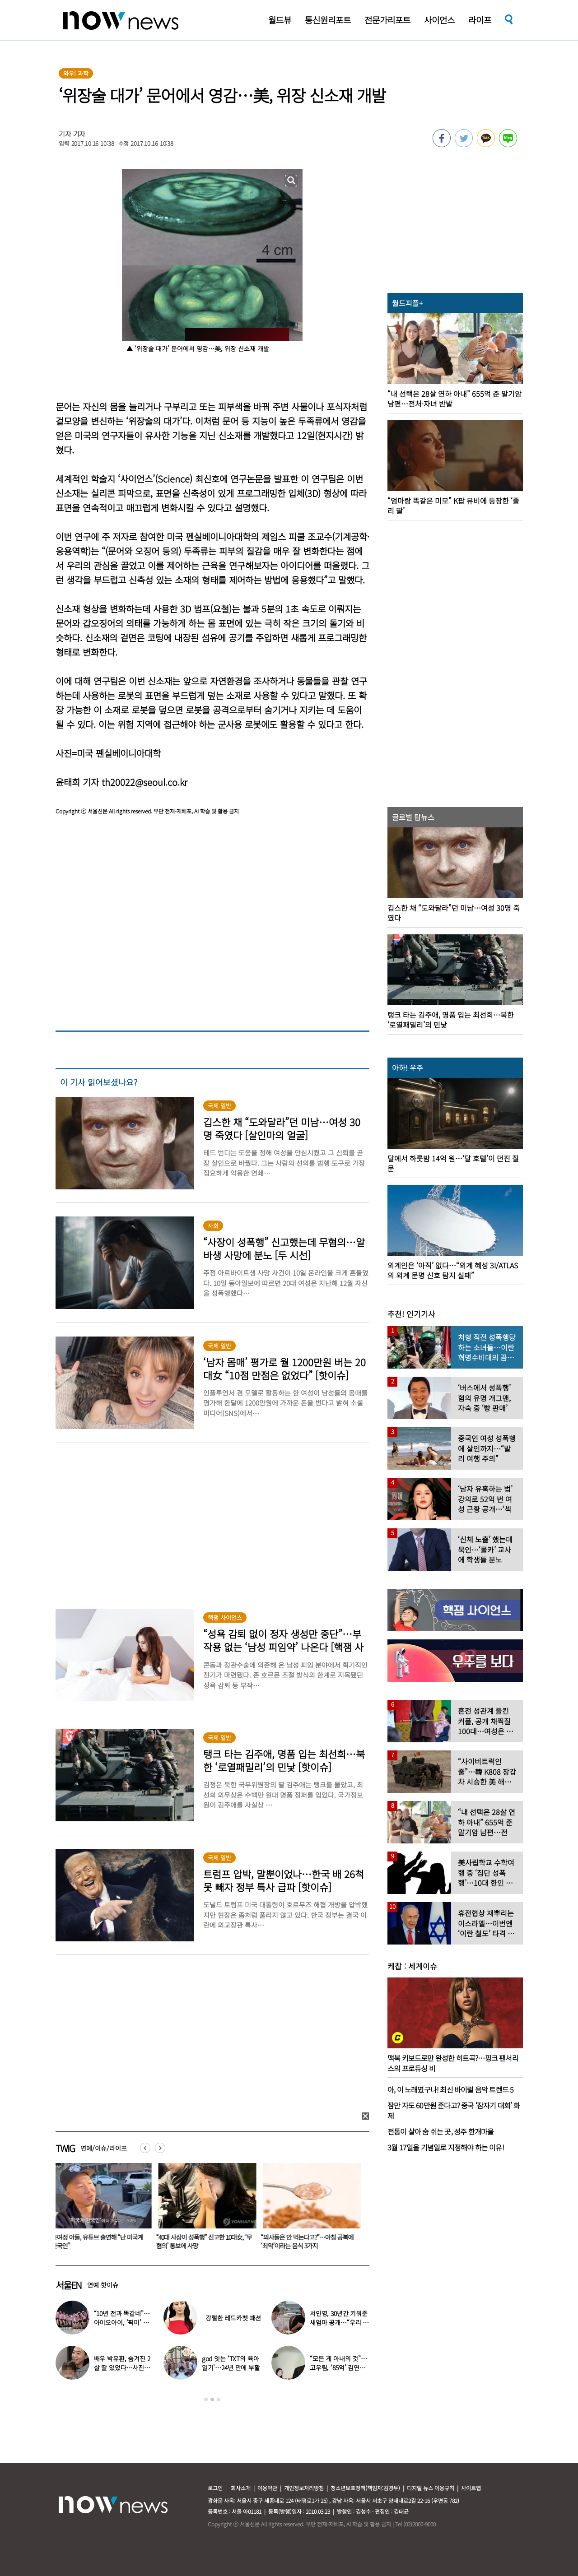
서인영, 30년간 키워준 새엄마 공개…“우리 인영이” (339, 2322)
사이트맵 (471, 2488)
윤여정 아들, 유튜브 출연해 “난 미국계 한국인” (99, 2241)
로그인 (215, 2488)
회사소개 (241, 2488)
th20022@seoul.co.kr (144, 782)
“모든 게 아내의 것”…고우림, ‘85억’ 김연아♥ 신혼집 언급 (338, 2367)
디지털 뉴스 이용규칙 (430, 2488)
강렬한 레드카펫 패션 (233, 2317)
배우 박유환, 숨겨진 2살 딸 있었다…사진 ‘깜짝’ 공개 (122, 2367)
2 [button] (212, 2399)
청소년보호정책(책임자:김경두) (365, 2488)
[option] (101, 2209)
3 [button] (218, 2399)
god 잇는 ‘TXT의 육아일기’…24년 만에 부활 (231, 2363)
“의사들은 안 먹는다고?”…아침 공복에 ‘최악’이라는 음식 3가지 (309, 2241)
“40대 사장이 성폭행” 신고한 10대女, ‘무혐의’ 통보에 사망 (206, 2241)
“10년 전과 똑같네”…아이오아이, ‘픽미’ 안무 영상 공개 (122, 2322)
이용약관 (267, 2488)
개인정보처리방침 (304, 2488)
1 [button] (206, 2399)
